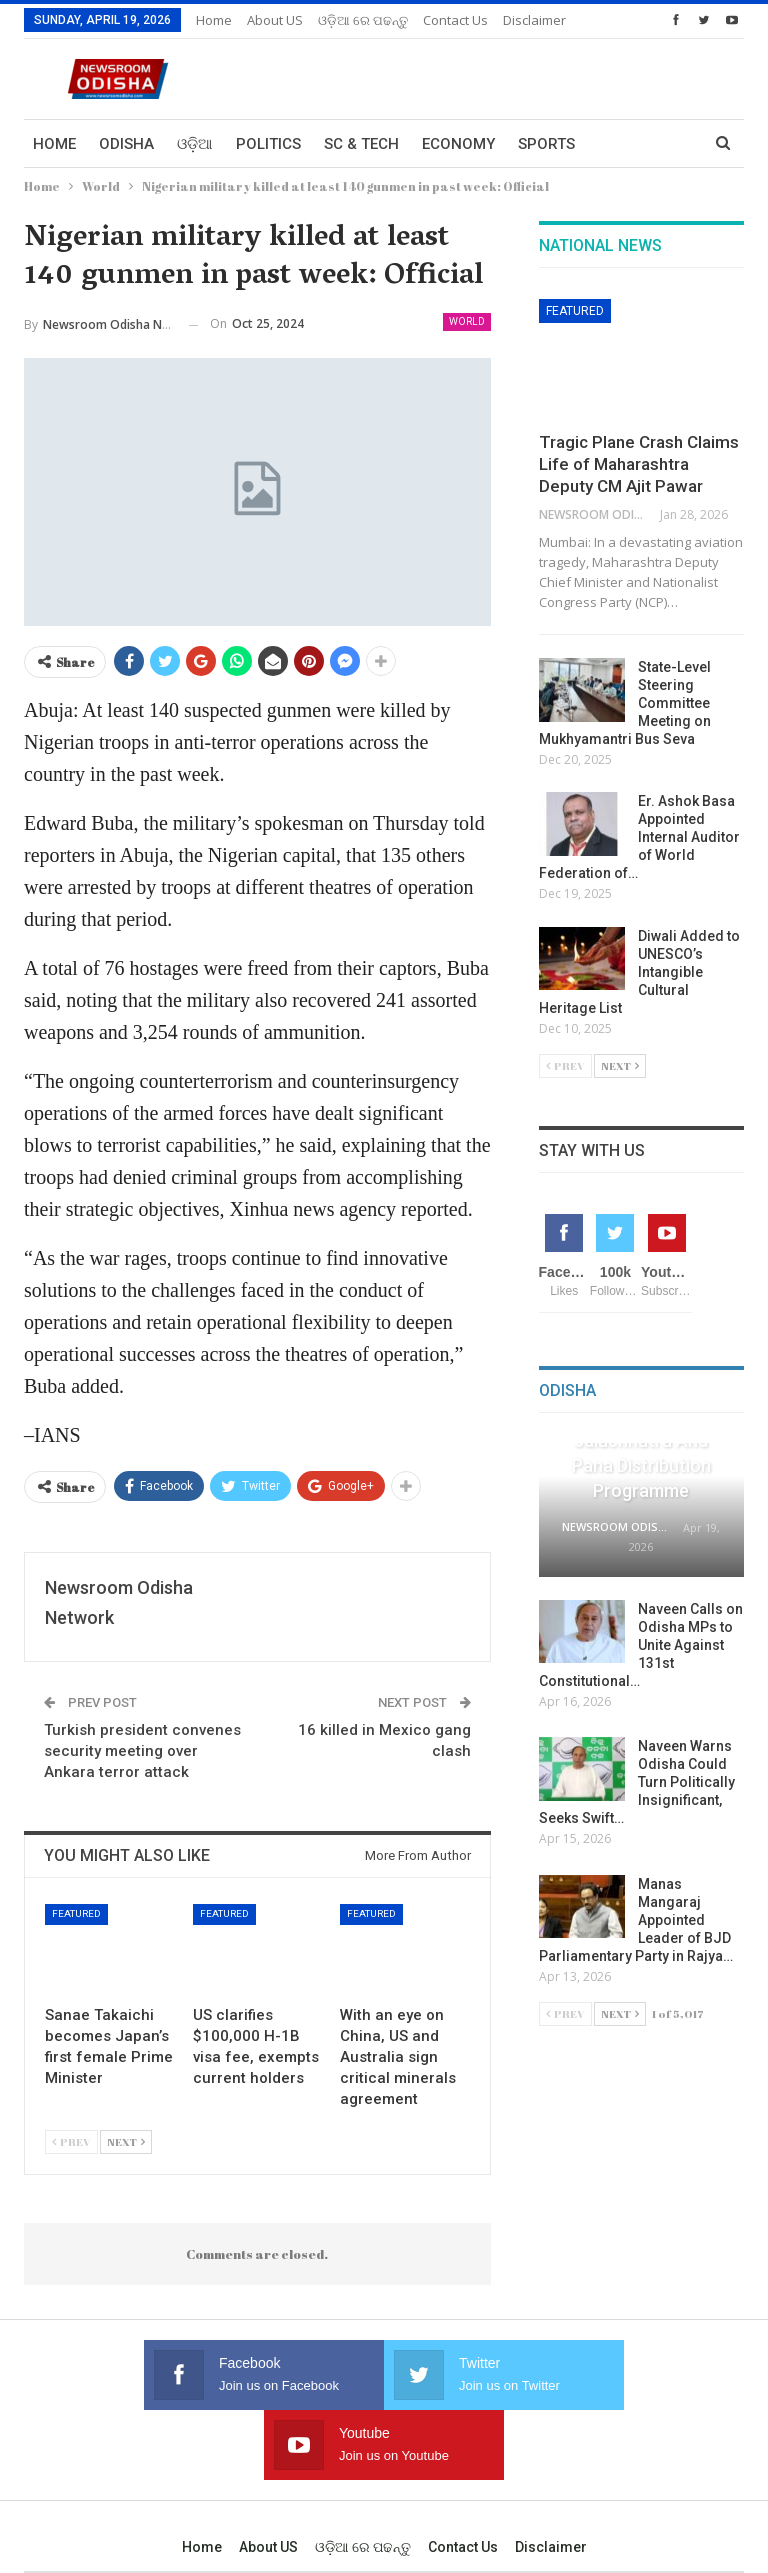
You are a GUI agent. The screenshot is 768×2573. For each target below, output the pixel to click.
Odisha (126, 144)
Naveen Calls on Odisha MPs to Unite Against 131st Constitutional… (641, 1645)
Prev (71, 2141)
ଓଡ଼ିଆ (195, 144)
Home (214, 20)
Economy (458, 144)
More (444, 20)
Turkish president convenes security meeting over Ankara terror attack (142, 1751)
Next (126, 2141)
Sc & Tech (361, 144)
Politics (268, 144)
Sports (546, 144)
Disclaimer (551, 2477)
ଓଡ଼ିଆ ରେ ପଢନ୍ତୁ (363, 20)
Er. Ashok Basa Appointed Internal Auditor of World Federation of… (639, 837)
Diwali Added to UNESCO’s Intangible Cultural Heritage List (639, 972)
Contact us (463, 2477)
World (467, 321)
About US (275, 20)
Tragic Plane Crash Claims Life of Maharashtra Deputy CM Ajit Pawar (639, 464)
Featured (76, 1913)
